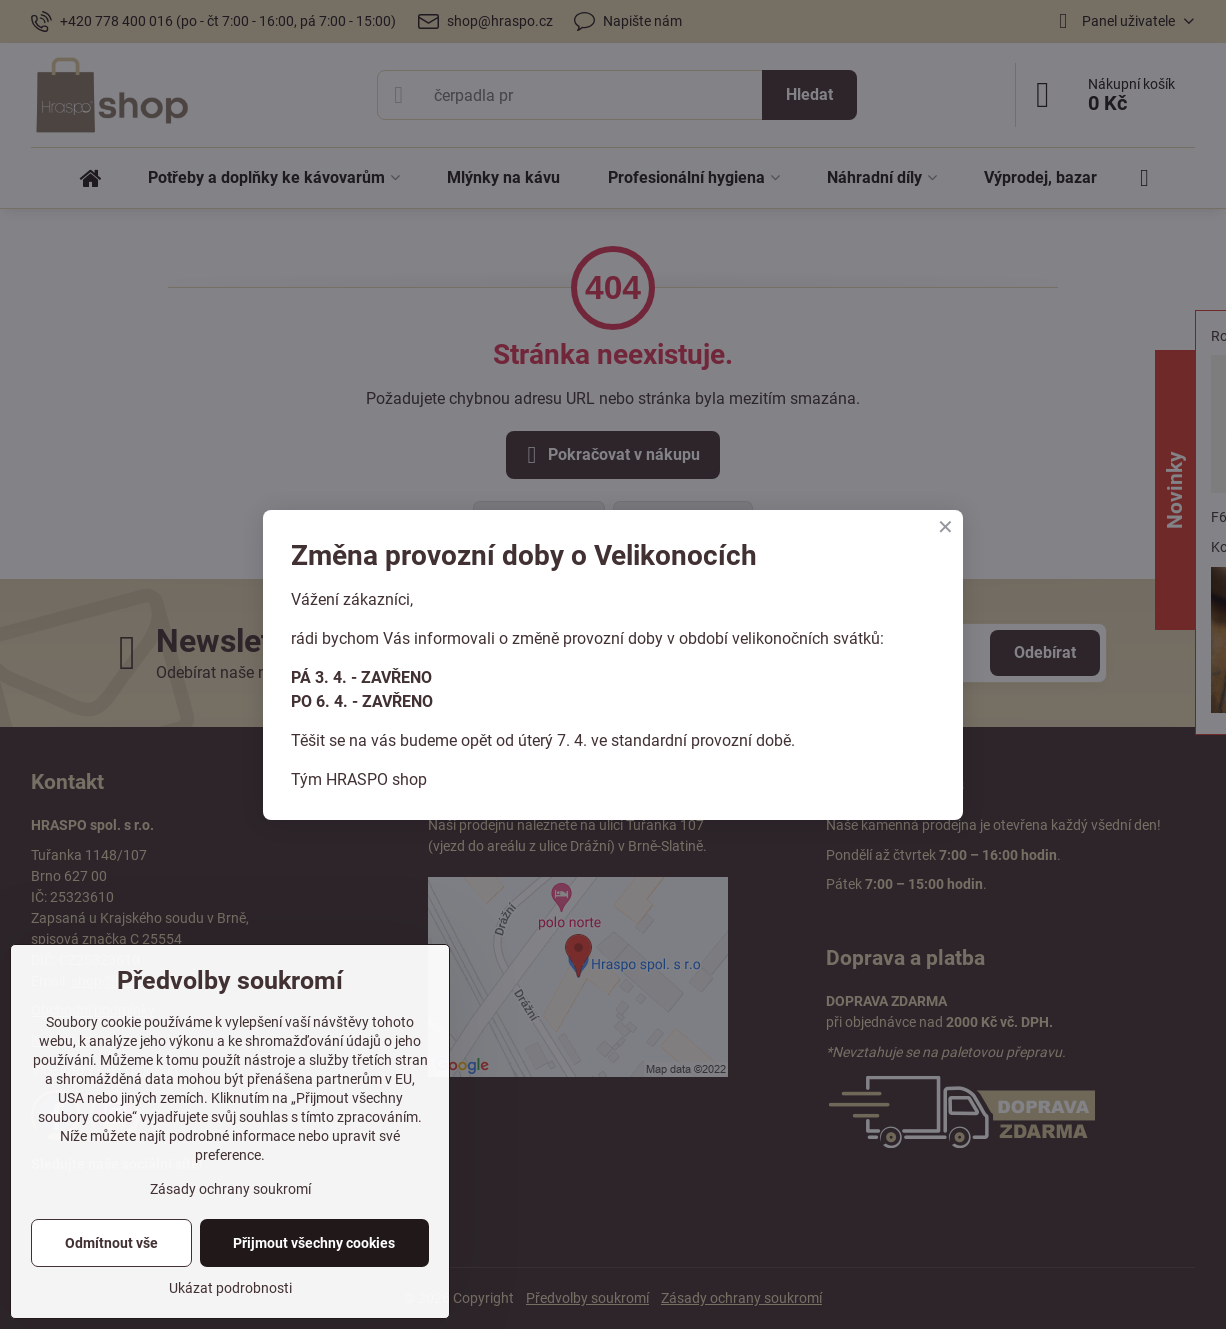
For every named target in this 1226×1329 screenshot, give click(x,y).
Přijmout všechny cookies (314, 1243)
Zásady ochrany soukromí (230, 1189)
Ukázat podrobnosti (230, 1288)
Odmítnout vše (111, 1243)
